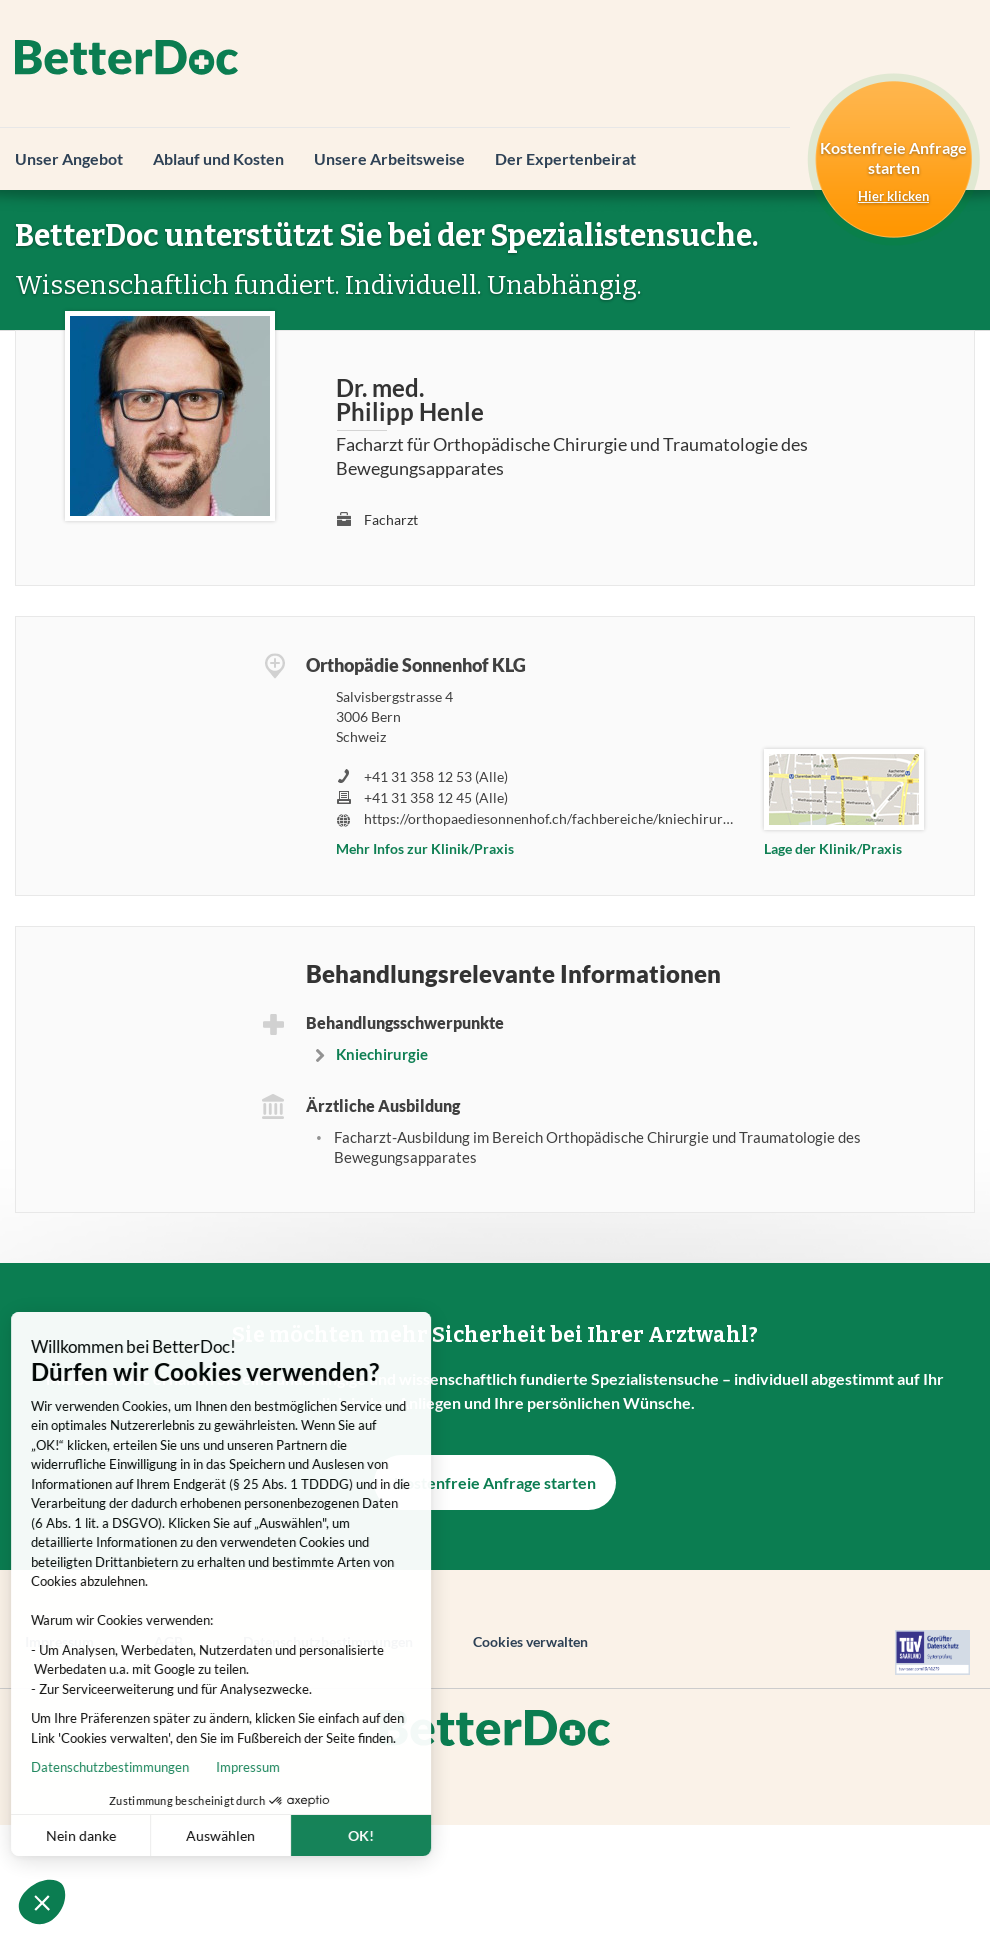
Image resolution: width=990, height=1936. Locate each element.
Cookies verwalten (530, 1641)
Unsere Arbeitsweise (389, 158)
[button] (42, 1902)
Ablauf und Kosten (218, 158)
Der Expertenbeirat (565, 158)
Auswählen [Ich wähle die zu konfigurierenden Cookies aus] (166, 1835)
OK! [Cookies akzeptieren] (307, 1835)
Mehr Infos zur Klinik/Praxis (425, 848)
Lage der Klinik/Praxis (833, 848)
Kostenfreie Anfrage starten (495, 1482)
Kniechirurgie (382, 1054)
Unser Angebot (69, 158)
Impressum (194, 1767)
